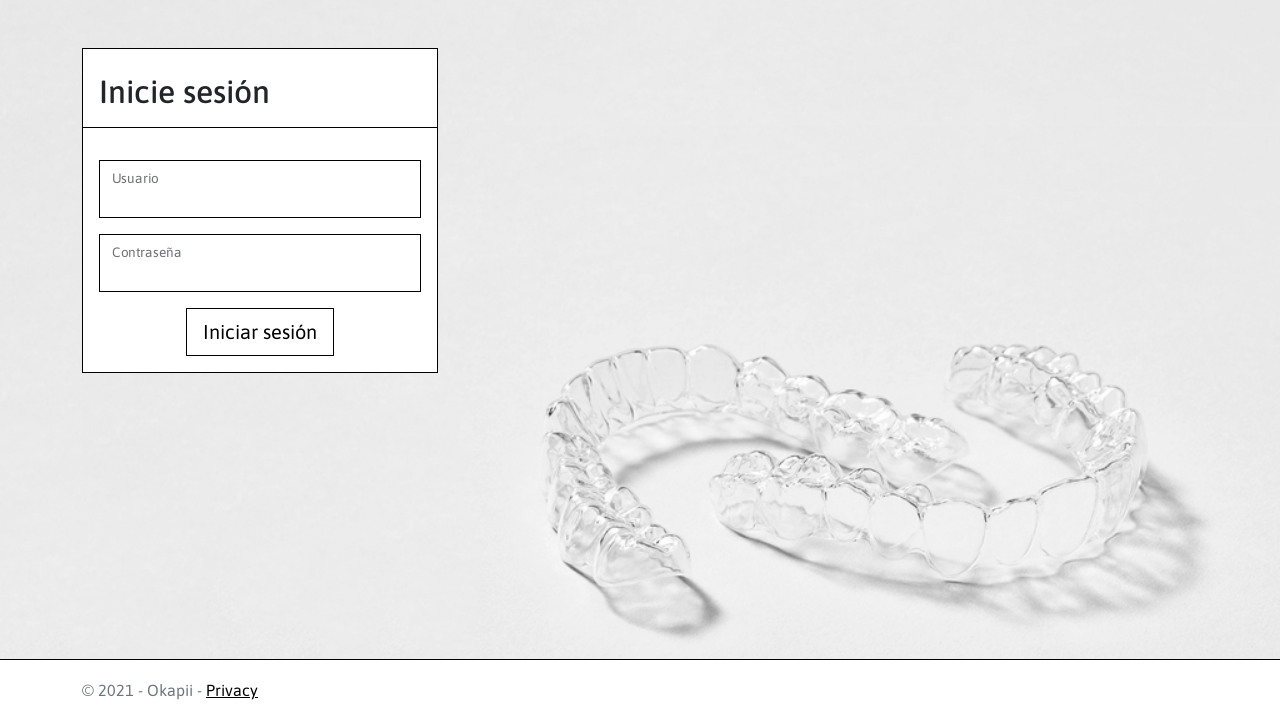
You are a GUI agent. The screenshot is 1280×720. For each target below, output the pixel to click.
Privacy (232, 690)
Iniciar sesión (260, 331)
